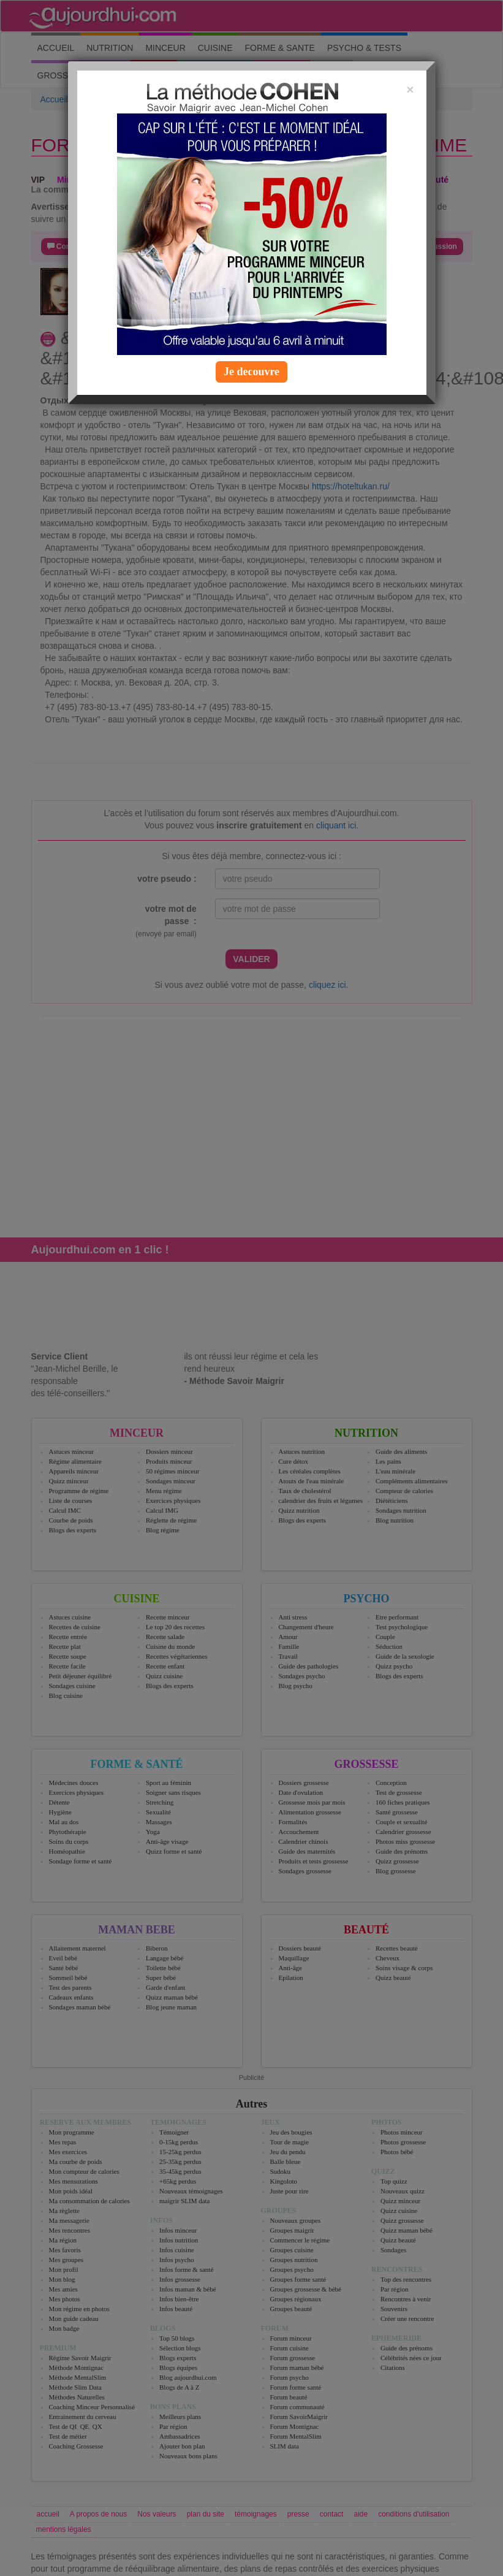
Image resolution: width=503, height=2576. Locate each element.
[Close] (410, 89)
